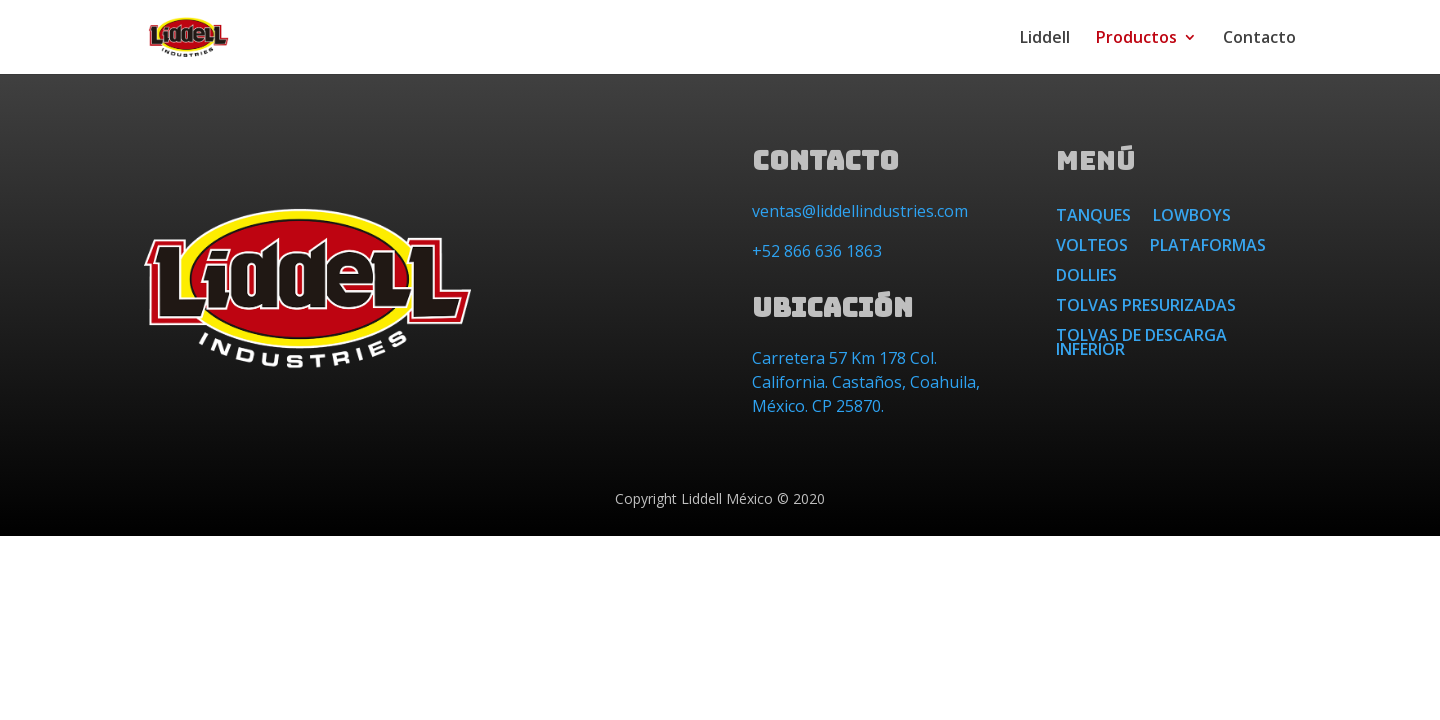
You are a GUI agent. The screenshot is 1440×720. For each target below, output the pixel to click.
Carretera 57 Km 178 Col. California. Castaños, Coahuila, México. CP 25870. (866, 382)
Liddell (1045, 39)
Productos (1136, 39)
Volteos (1092, 247)
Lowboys (1192, 217)
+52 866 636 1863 (817, 251)
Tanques (1093, 217)
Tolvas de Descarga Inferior (1141, 344)
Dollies (1086, 277)
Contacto (1259, 39)
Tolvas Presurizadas (1146, 307)
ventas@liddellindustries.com (860, 211)
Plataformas (1208, 247)
